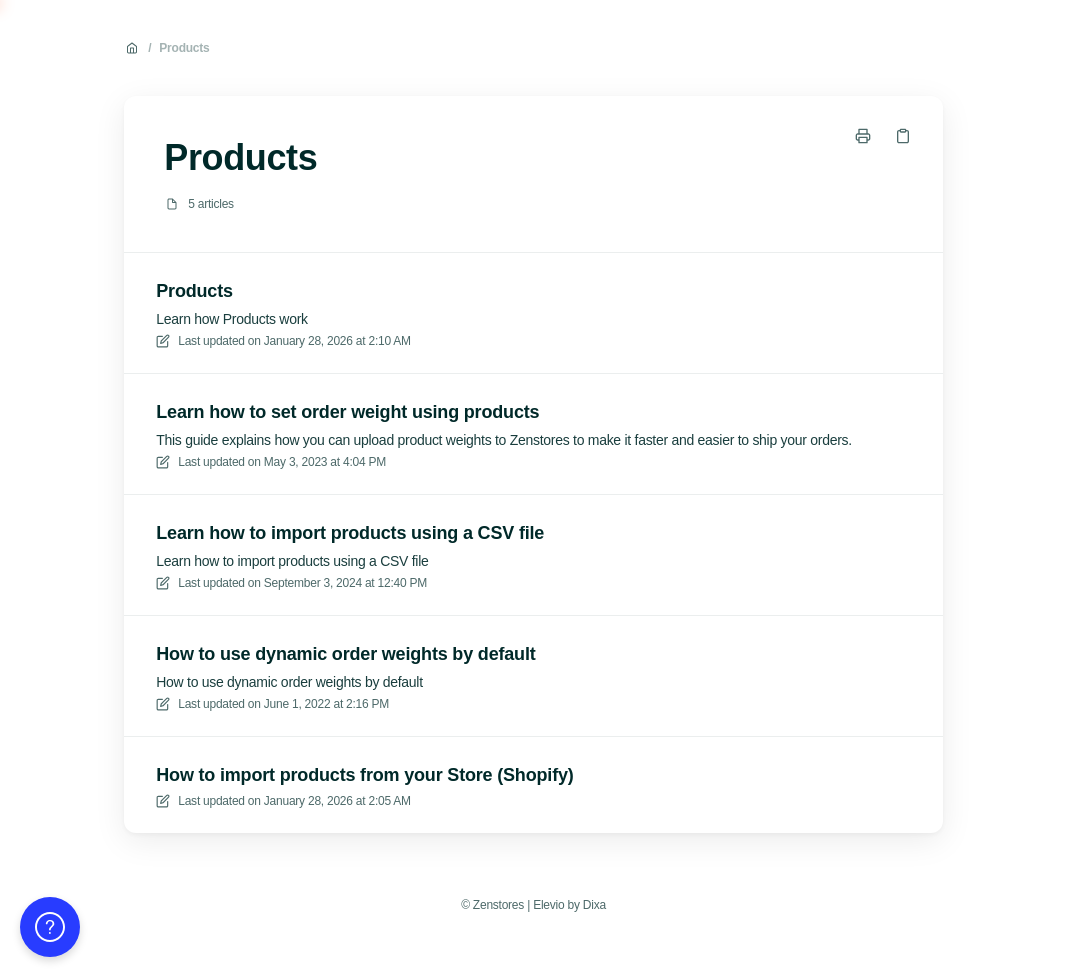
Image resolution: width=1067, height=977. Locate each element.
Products (184, 48)
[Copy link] (903, 136)
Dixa (594, 905)
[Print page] (863, 136)
